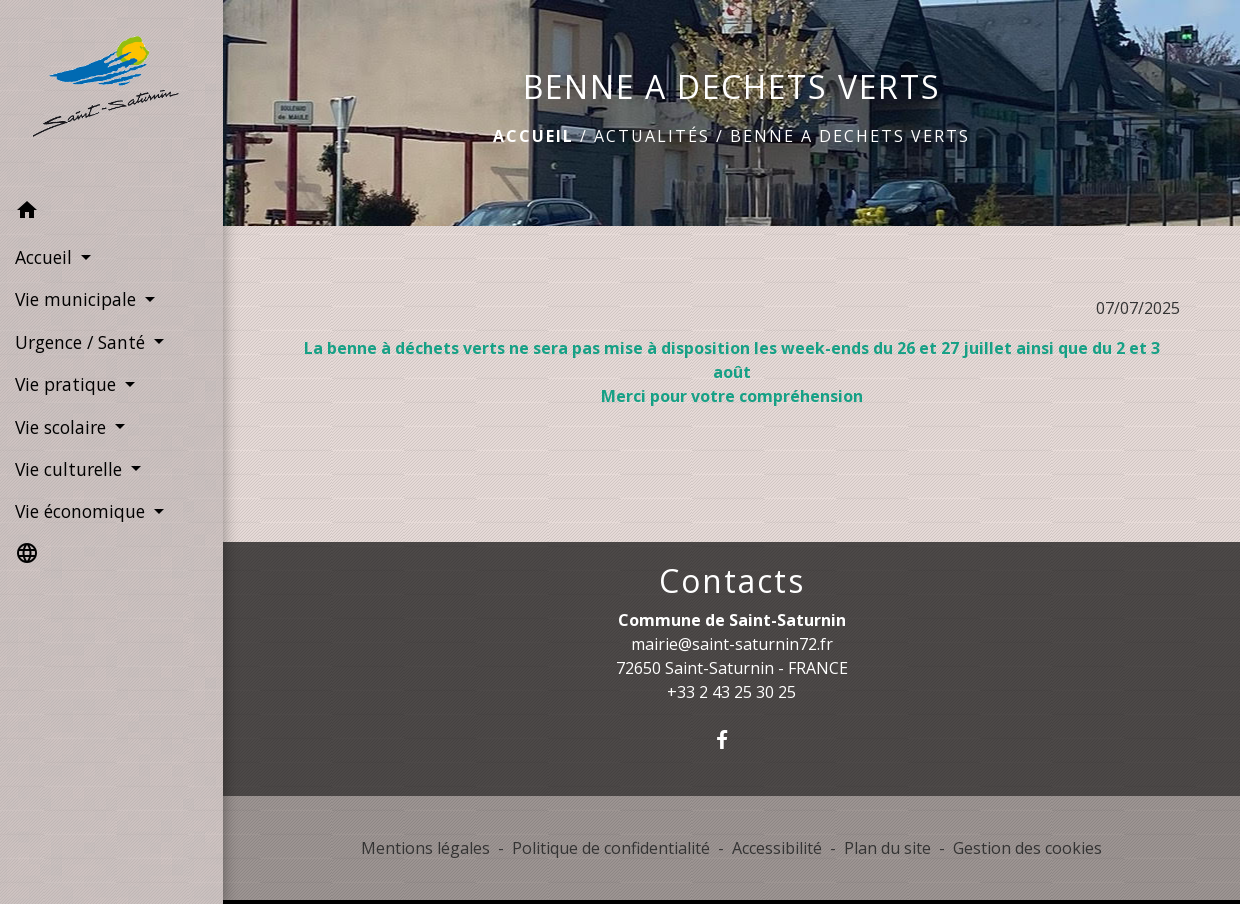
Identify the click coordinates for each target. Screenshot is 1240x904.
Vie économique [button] (82, 511)
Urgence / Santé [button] (82, 342)
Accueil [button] (46, 257)
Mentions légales (425, 848)
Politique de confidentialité (611, 848)
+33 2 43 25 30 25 (731, 692)
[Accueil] (111, 94)
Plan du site (887, 848)
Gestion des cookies (1027, 848)
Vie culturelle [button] (71, 469)
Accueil (533, 136)
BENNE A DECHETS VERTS (850, 136)
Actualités (652, 136)
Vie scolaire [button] (63, 427)
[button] (111, 213)
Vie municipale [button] (78, 299)
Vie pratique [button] (68, 384)
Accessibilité (777, 848)
